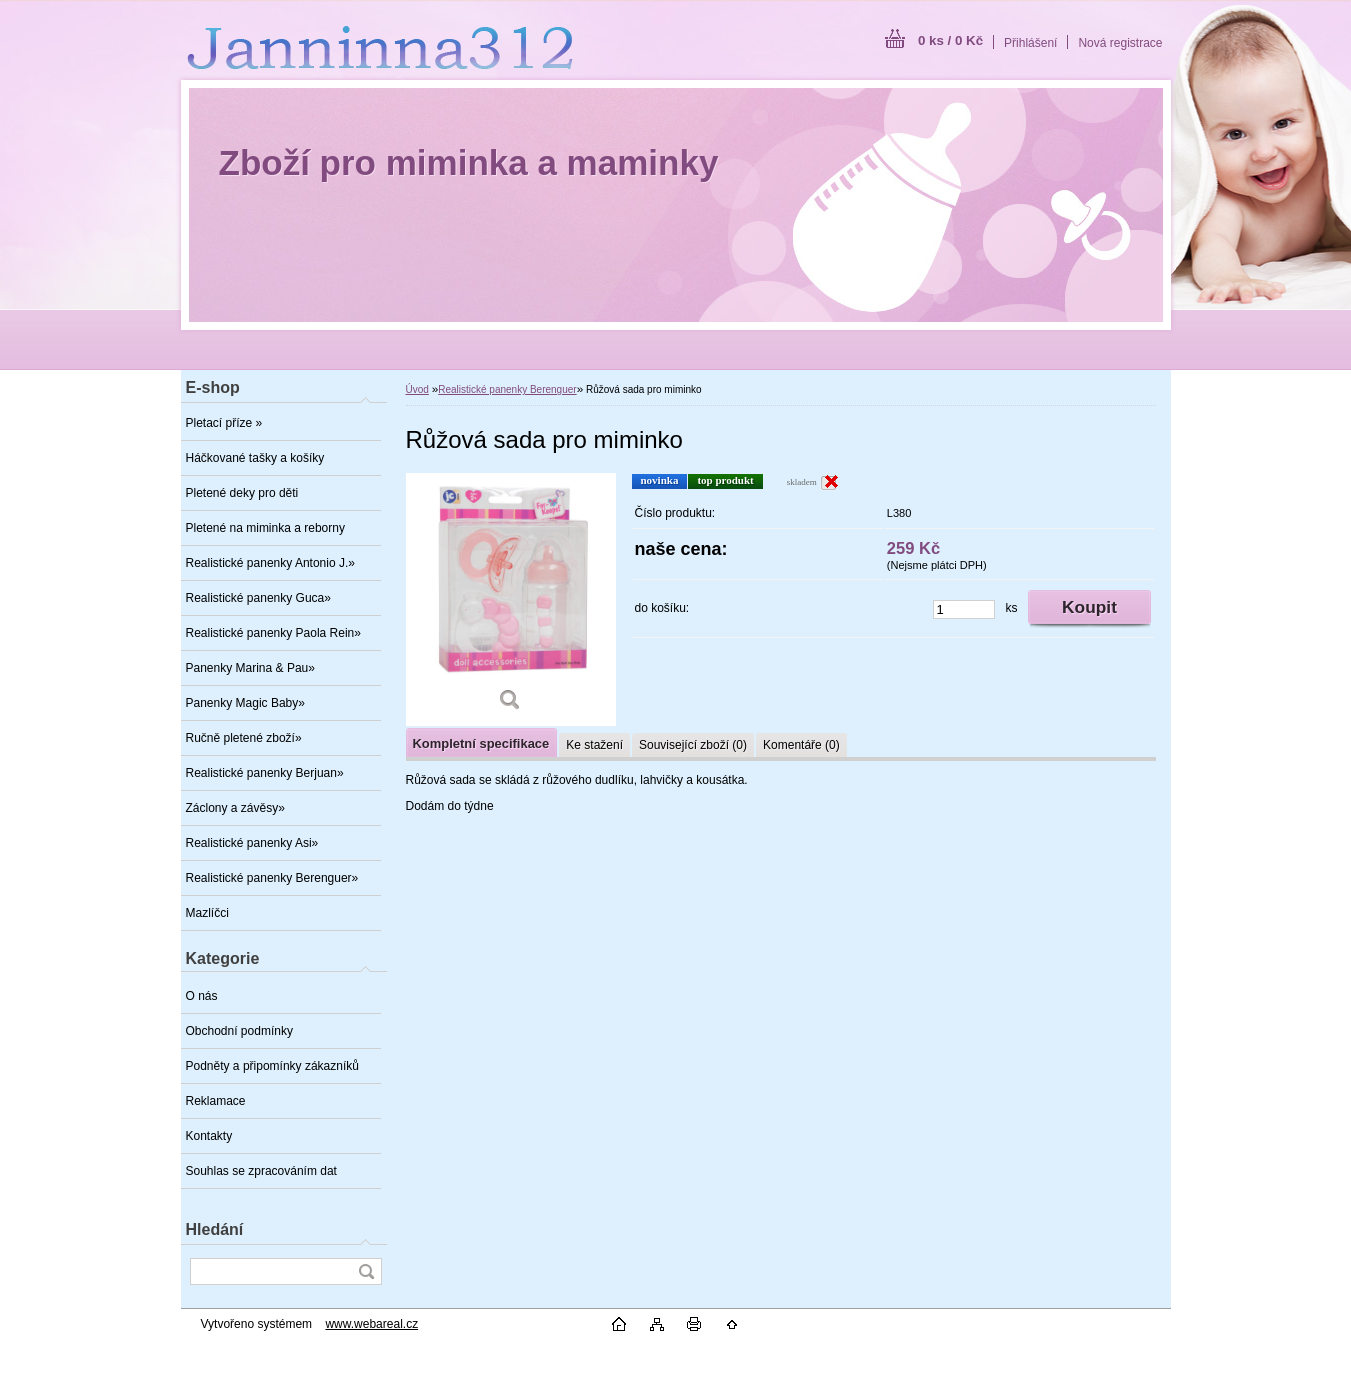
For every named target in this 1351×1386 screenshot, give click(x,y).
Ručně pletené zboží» (244, 738)
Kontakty (209, 1136)
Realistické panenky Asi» (252, 843)
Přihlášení (1030, 43)
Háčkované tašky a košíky (255, 458)
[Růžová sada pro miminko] (511, 599)
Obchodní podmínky (239, 1031)
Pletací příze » (224, 423)
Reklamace (216, 1101)
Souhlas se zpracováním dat (261, 1171)
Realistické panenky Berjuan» (265, 773)
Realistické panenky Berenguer (507, 389)
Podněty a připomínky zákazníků (272, 1066)
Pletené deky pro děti (242, 493)
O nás (202, 996)
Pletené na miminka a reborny (265, 528)
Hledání (215, 1229)
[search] (366, 1271)
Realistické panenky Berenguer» (272, 878)
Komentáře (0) (801, 745)
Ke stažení (594, 745)
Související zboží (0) (693, 745)
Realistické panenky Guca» (258, 598)
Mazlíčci (207, 913)
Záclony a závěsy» (235, 808)
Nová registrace (1120, 43)
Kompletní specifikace (481, 743)
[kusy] (964, 609)
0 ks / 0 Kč (950, 40)
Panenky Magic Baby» (245, 703)
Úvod (417, 389)
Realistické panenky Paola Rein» (273, 633)
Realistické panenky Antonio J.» (270, 563)
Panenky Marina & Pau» (250, 668)
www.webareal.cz (371, 1324)
